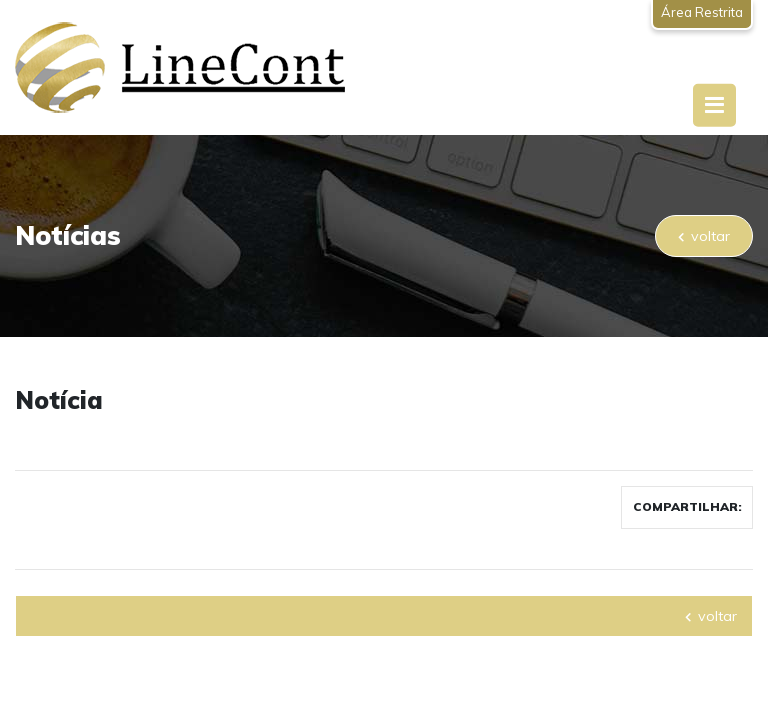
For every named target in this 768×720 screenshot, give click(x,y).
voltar (704, 236)
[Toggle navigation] (714, 105)
